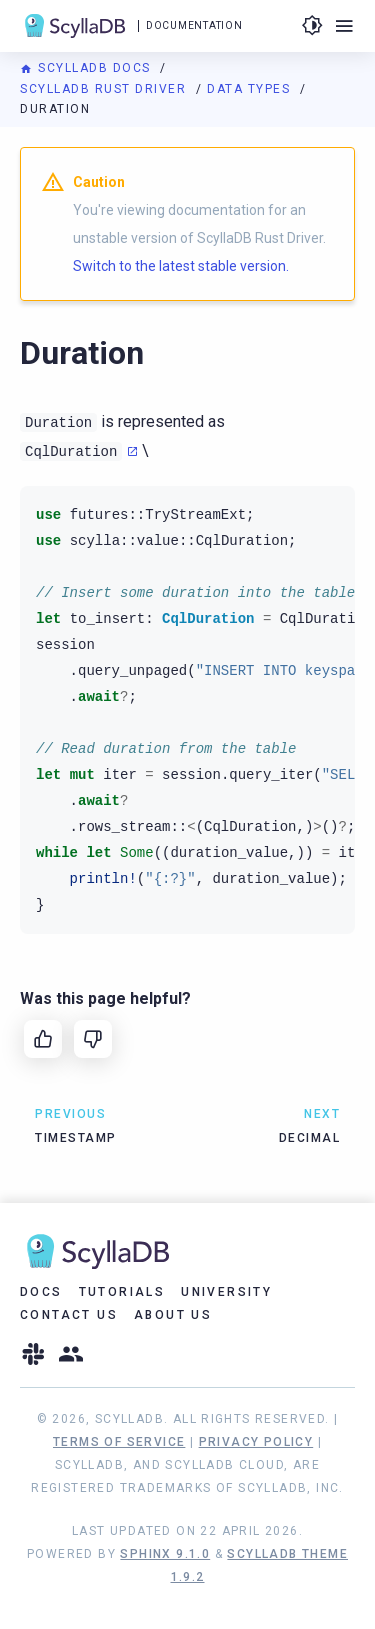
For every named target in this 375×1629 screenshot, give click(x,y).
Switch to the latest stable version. (181, 266)
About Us (173, 1315)
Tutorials (122, 1292)
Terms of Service (119, 1442)
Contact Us (69, 1315)
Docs (41, 1292)
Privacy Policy (256, 1442)
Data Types (251, 89)
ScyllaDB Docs (87, 68)
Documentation (194, 25)
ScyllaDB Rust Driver (105, 89)
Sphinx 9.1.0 (165, 1554)
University (226, 1292)
